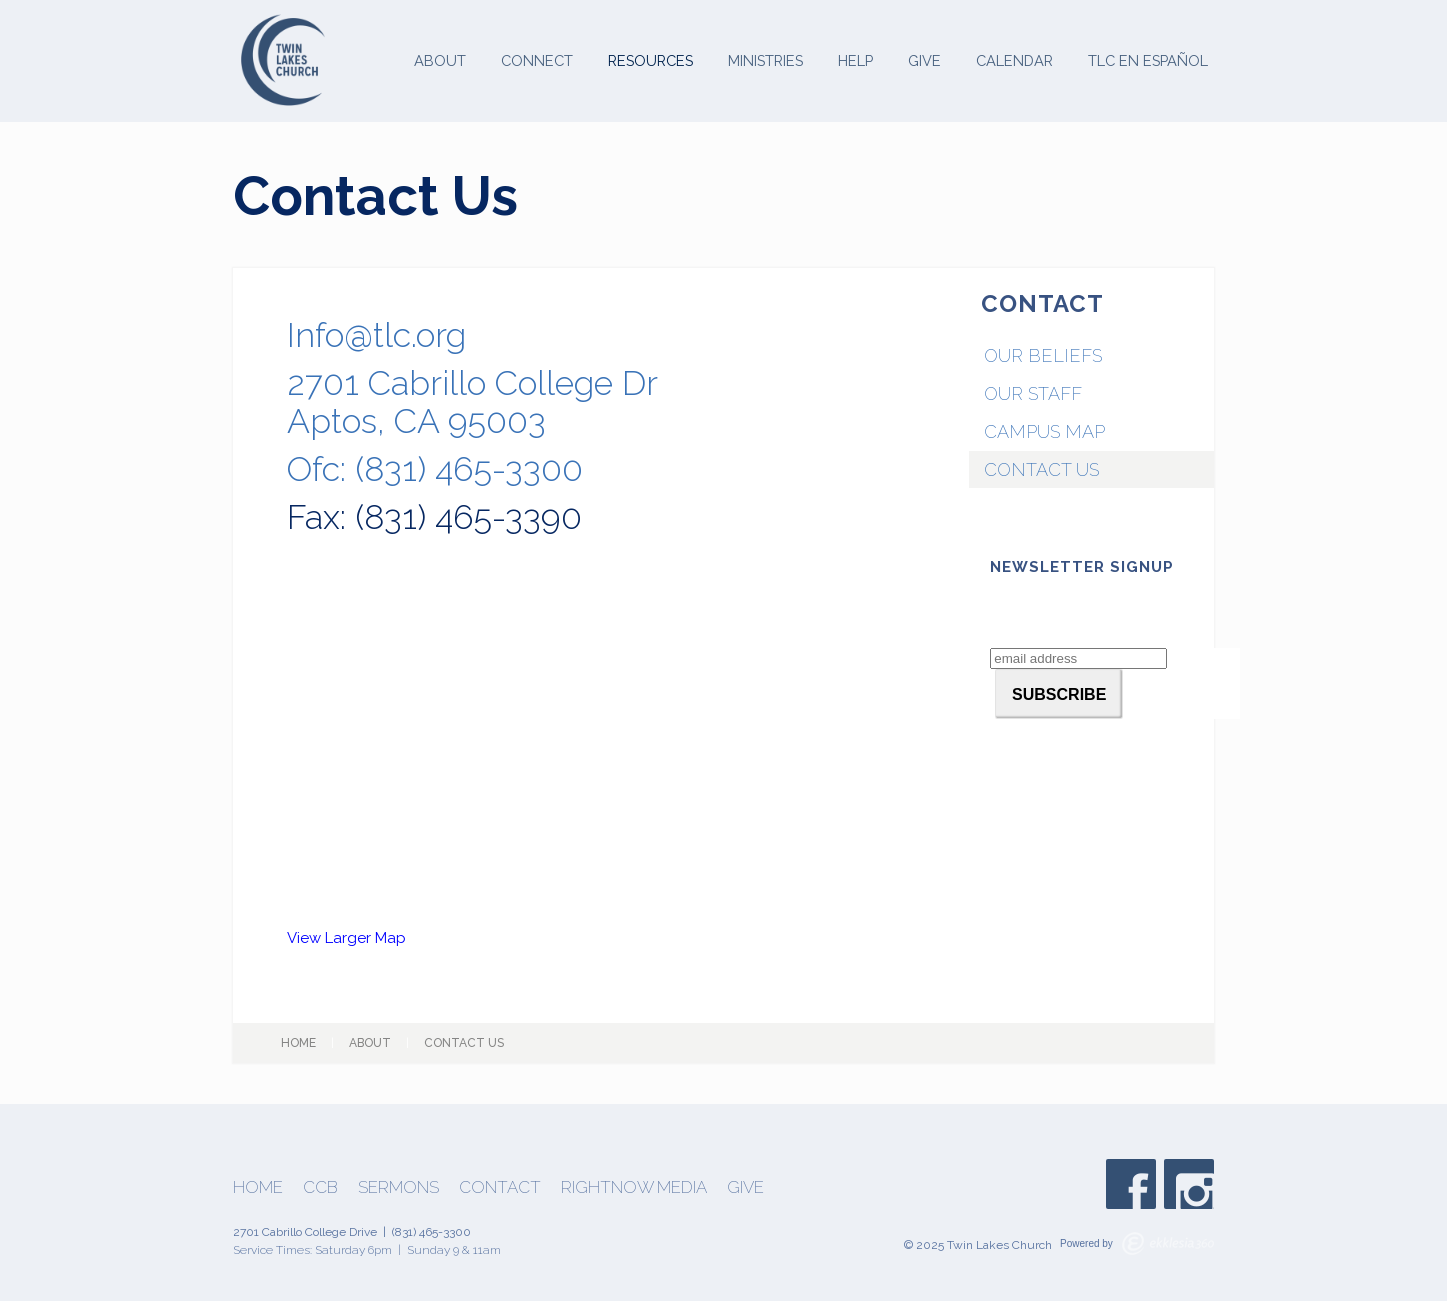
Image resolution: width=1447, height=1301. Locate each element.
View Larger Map (346, 938)
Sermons (398, 1187)
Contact (500, 1187)
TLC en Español (1148, 60)
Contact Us (1041, 469)
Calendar (1014, 60)
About (440, 60)
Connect (537, 60)
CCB (320, 1187)
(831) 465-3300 (431, 1232)
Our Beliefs (1043, 355)
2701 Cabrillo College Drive (305, 1232)
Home (298, 1043)
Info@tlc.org (376, 335)
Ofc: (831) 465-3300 (435, 469)
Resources (650, 60)
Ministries (765, 60)
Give (924, 60)
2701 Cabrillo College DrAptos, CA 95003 (472, 402)
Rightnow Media (634, 1187)
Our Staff (1033, 393)
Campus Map (1044, 431)
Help (855, 60)
